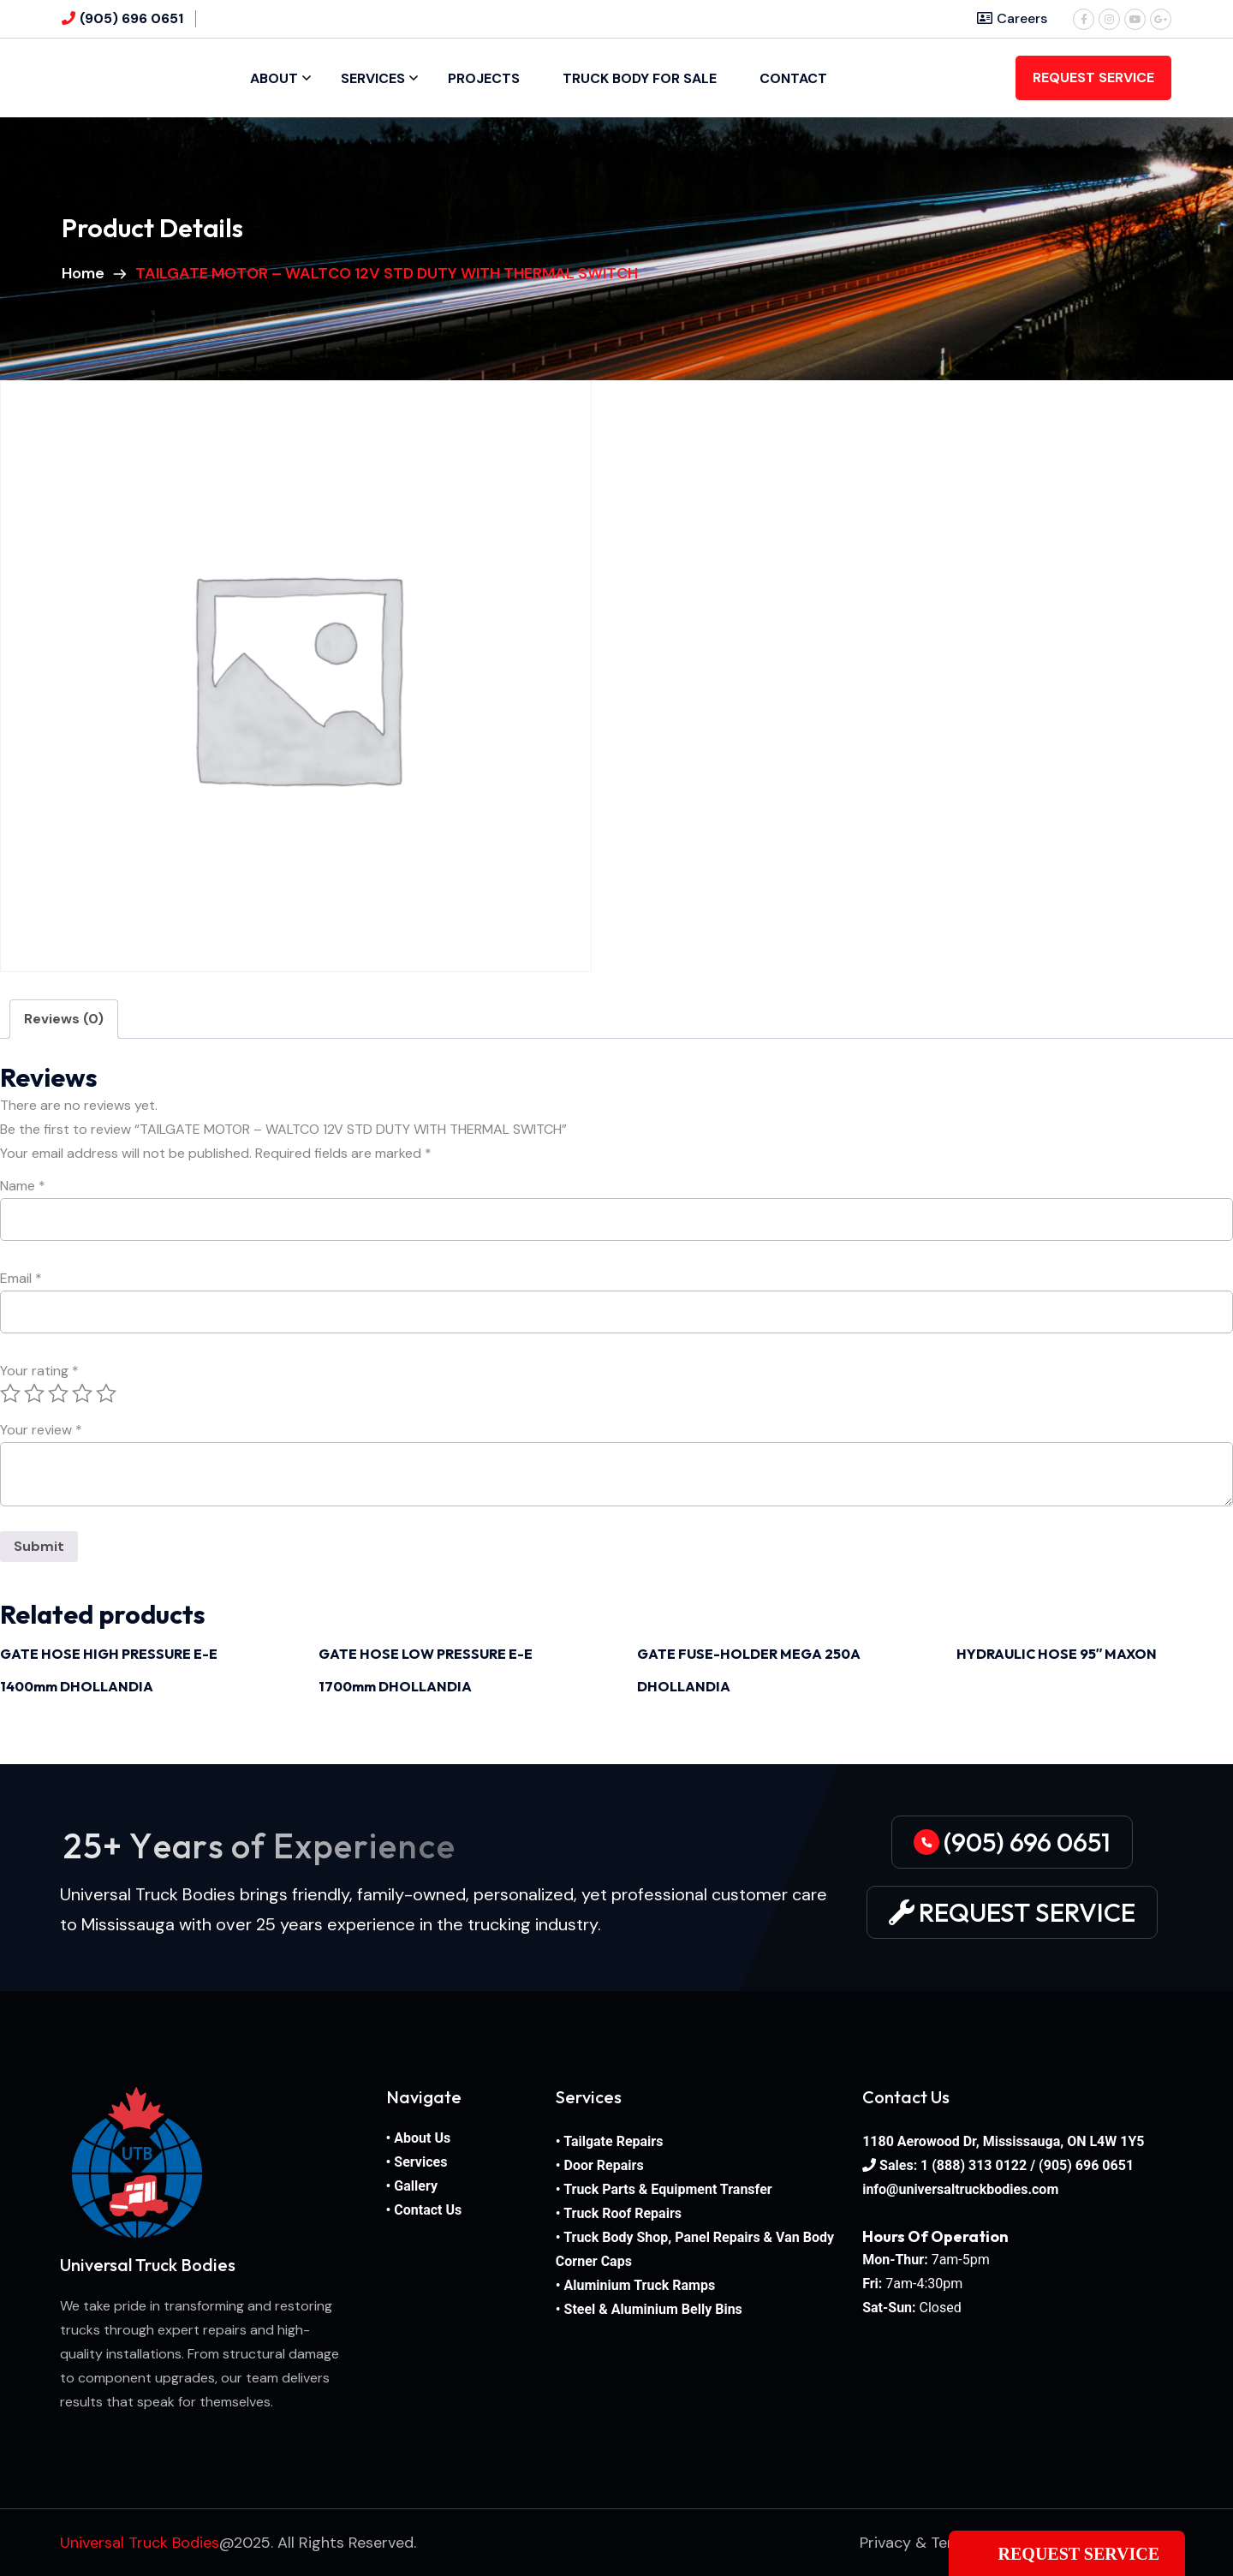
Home (86, 273)
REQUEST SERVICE (1093, 77)
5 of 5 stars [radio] (106, 1393)
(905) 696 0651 (131, 18)
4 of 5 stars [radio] (82, 1393)
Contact (793, 78)
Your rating (39, 1371)
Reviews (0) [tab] (64, 1019)
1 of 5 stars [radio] (10, 1393)
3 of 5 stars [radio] (58, 1393)
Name (22, 1186)
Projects (484, 78)
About (274, 78)
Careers (1012, 18)
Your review (41, 1430)
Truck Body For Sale (640, 78)
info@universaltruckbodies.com (960, 2189)
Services (373, 78)
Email (21, 1279)
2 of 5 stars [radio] (34, 1393)
